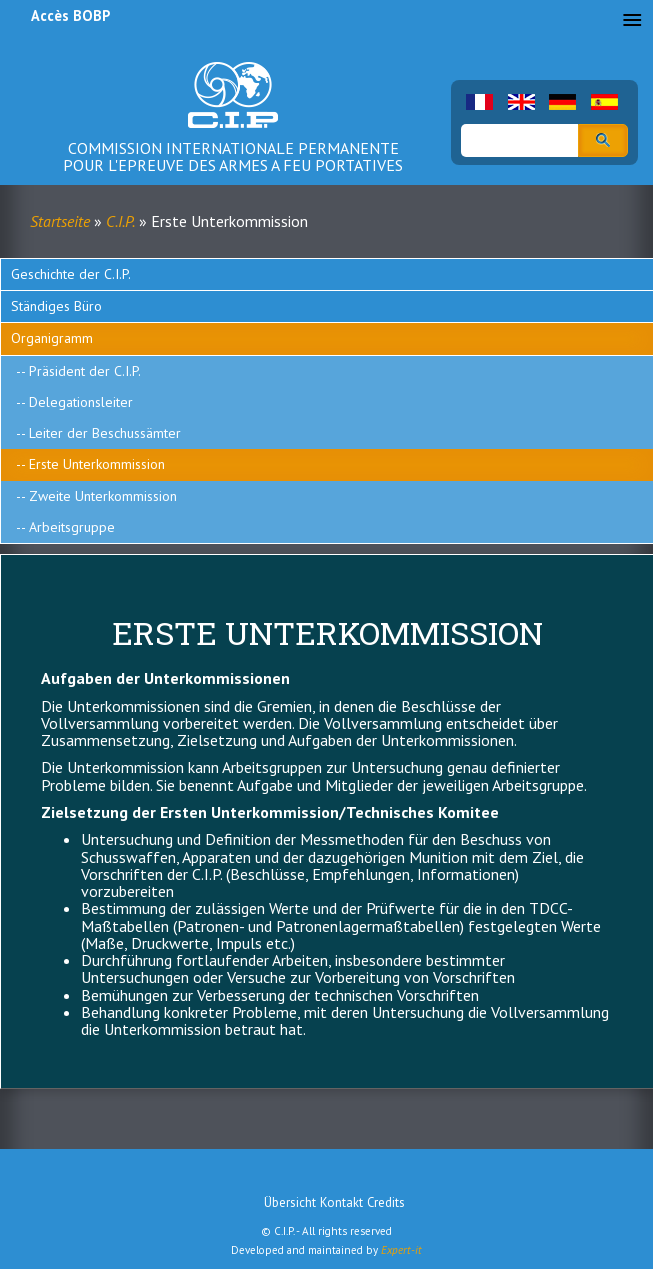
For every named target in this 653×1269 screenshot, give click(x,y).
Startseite (60, 221)
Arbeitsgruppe (72, 527)
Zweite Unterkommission (103, 496)
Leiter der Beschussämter (105, 433)
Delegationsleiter (81, 402)
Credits (386, 1202)
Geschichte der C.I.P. (71, 274)
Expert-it (401, 1250)
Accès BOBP (70, 15)
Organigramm (52, 338)
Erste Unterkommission (97, 464)
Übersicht (290, 1202)
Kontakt (341, 1202)
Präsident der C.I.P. (85, 371)
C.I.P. (120, 221)
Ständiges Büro (56, 306)
